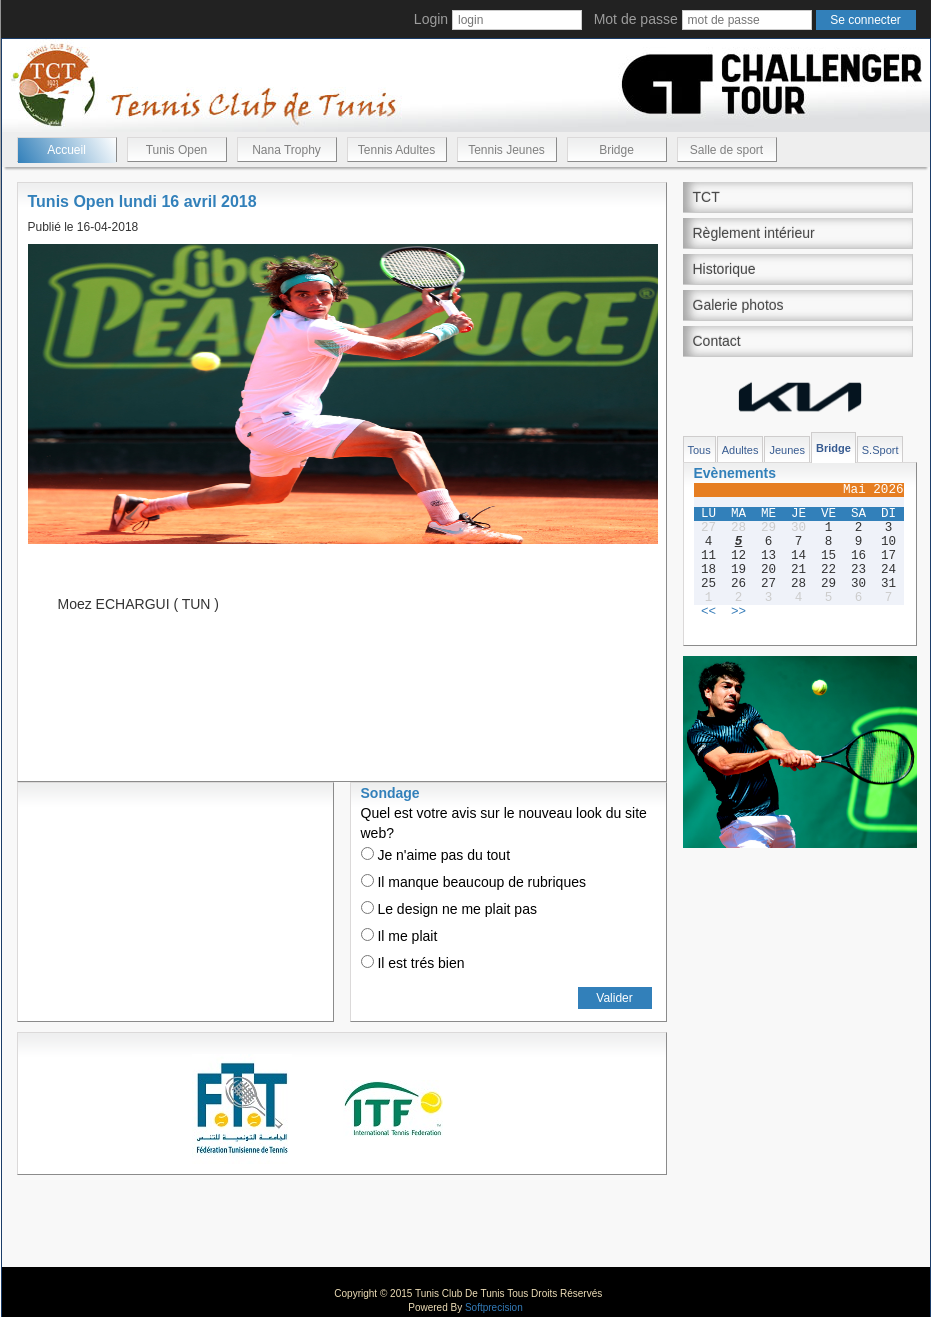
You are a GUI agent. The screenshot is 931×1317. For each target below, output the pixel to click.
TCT (706, 197)
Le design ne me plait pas (449, 909)
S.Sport (880, 450)
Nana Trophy (286, 150)
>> (738, 612)
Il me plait (399, 936)
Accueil (66, 150)
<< (708, 612)
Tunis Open (177, 150)
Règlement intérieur (754, 233)
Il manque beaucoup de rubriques (473, 882)
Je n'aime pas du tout (436, 855)
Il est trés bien (413, 963)
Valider (614, 998)
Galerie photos (738, 305)
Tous (699, 450)
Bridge (616, 150)
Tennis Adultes (396, 150)
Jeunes (786, 450)
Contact (717, 341)
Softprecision (494, 1307)
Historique (724, 269)
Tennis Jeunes (506, 150)
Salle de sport (726, 150)
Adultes (740, 450)
